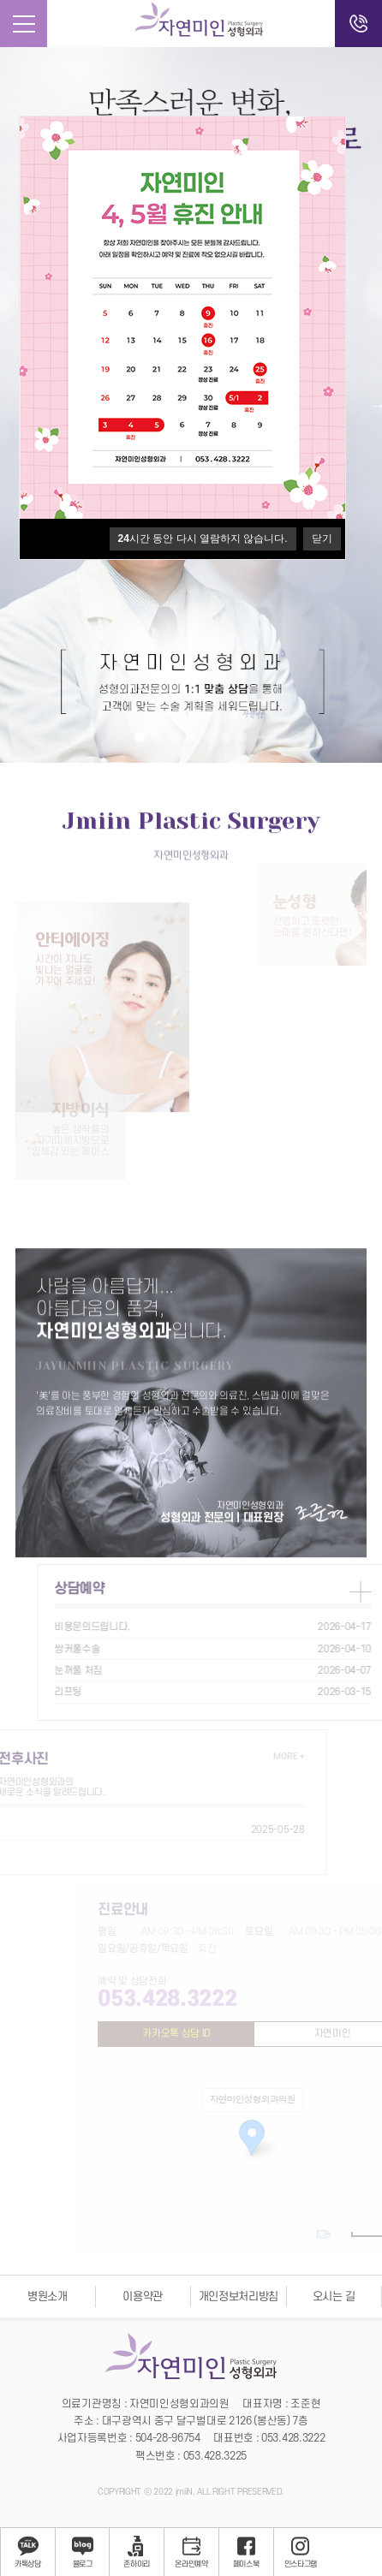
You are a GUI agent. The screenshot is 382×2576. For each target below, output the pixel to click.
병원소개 (47, 2296)
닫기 (322, 538)
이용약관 (142, 2296)
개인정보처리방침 (238, 2296)
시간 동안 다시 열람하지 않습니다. (203, 538)
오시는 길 (334, 2296)
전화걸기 (358, 23)
